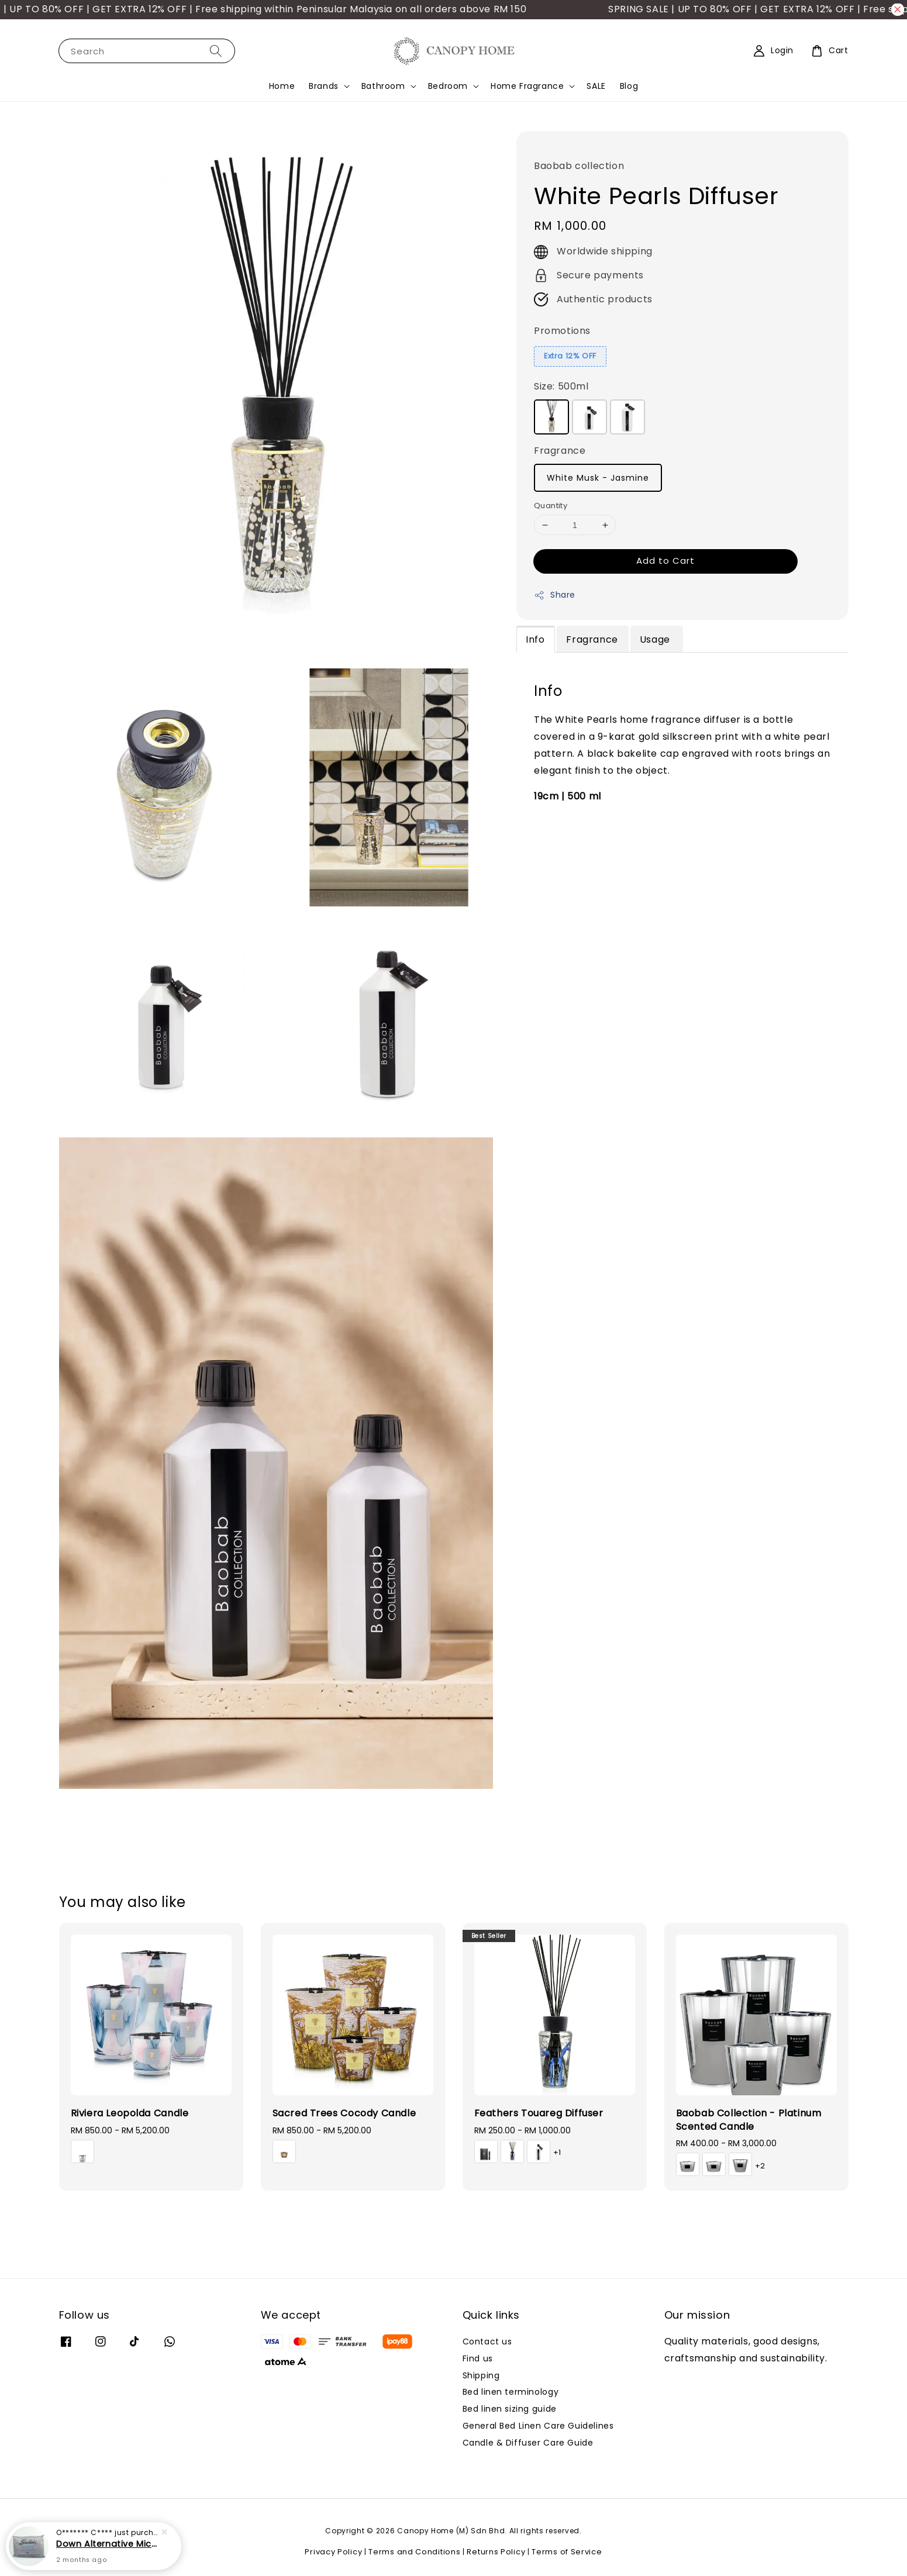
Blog (629, 86)
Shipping (481, 2375)
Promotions (562, 330)
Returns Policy (496, 2551)
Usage (656, 639)
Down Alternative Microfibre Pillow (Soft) (107, 2544)
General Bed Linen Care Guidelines (538, 2426)
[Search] (215, 50)
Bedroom (448, 86)
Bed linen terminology (511, 2392)
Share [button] (554, 595)
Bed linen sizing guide (510, 2409)
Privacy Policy (333, 2551)
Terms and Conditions (414, 2551)
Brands (324, 86)
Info (535, 639)
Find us (478, 2358)
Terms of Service (567, 2551)
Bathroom (383, 86)
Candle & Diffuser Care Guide (528, 2443)
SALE (596, 86)
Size (561, 386)
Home (282, 86)
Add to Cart (665, 560)
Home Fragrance (527, 86)
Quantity (550, 505)
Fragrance (559, 450)
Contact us (487, 2341)
